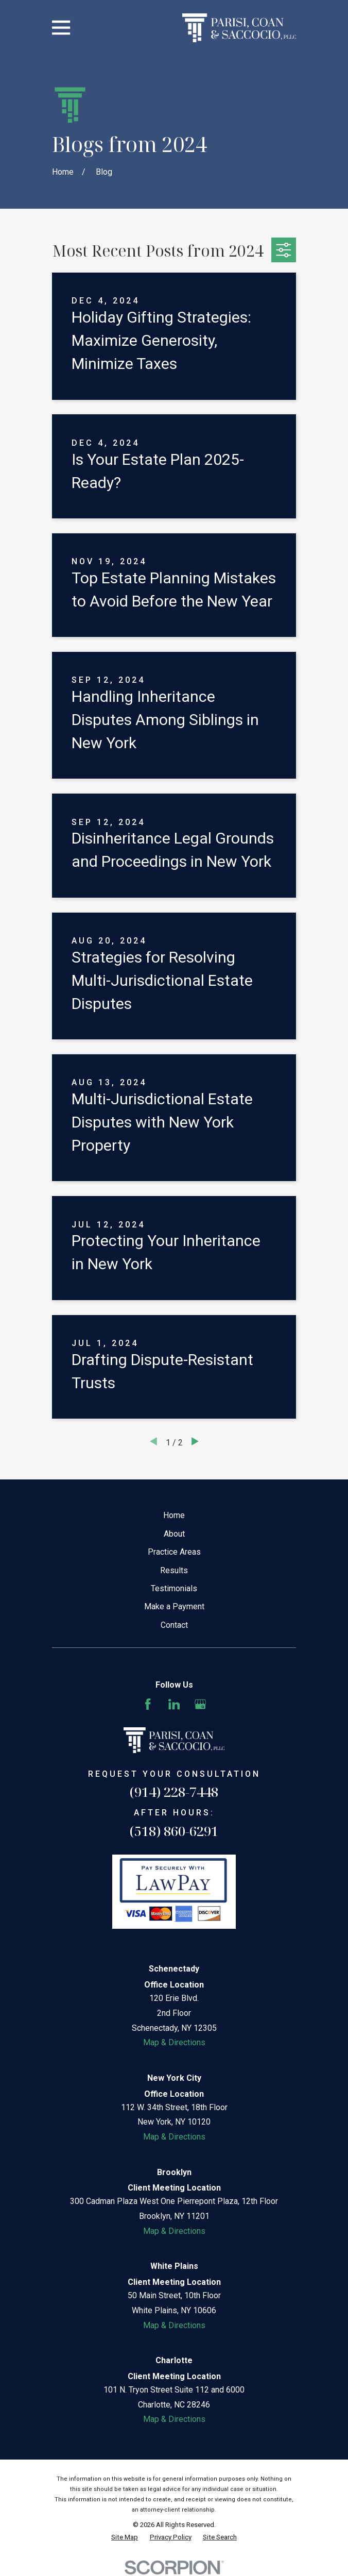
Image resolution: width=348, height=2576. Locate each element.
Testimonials (174, 1588)
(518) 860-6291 (174, 1831)
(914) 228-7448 (174, 1792)
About (174, 1534)
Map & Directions (174, 2042)
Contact (174, 1625)
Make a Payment (174, 1606)
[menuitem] (124, 2537)
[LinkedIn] (174, 1704)
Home (174, 1515)
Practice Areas (174, 1552)
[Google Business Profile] (200, 1704)
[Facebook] (147, 1704)
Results (174, 1570)
